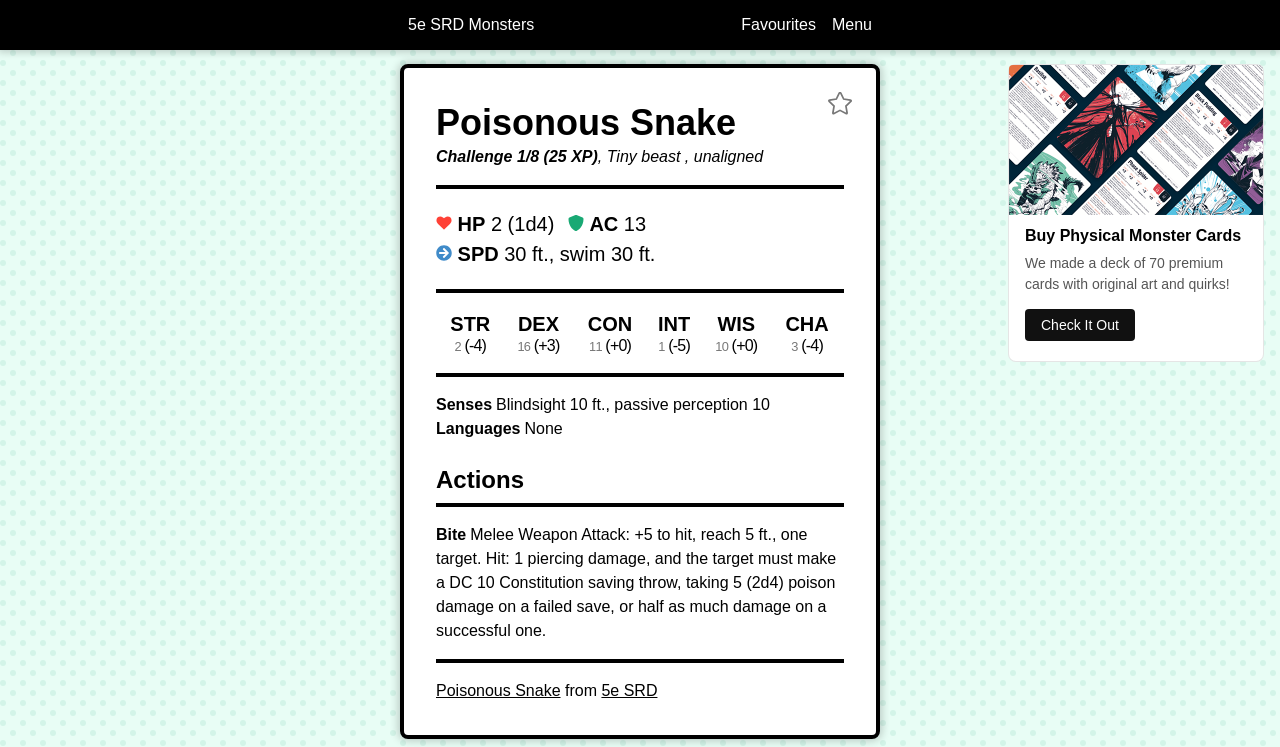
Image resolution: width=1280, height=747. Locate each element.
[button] (840, 106)
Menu (852, 24)
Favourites (778, 24)
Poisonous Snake (498, 690)
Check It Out (1080, 325)
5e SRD (629, 690)
